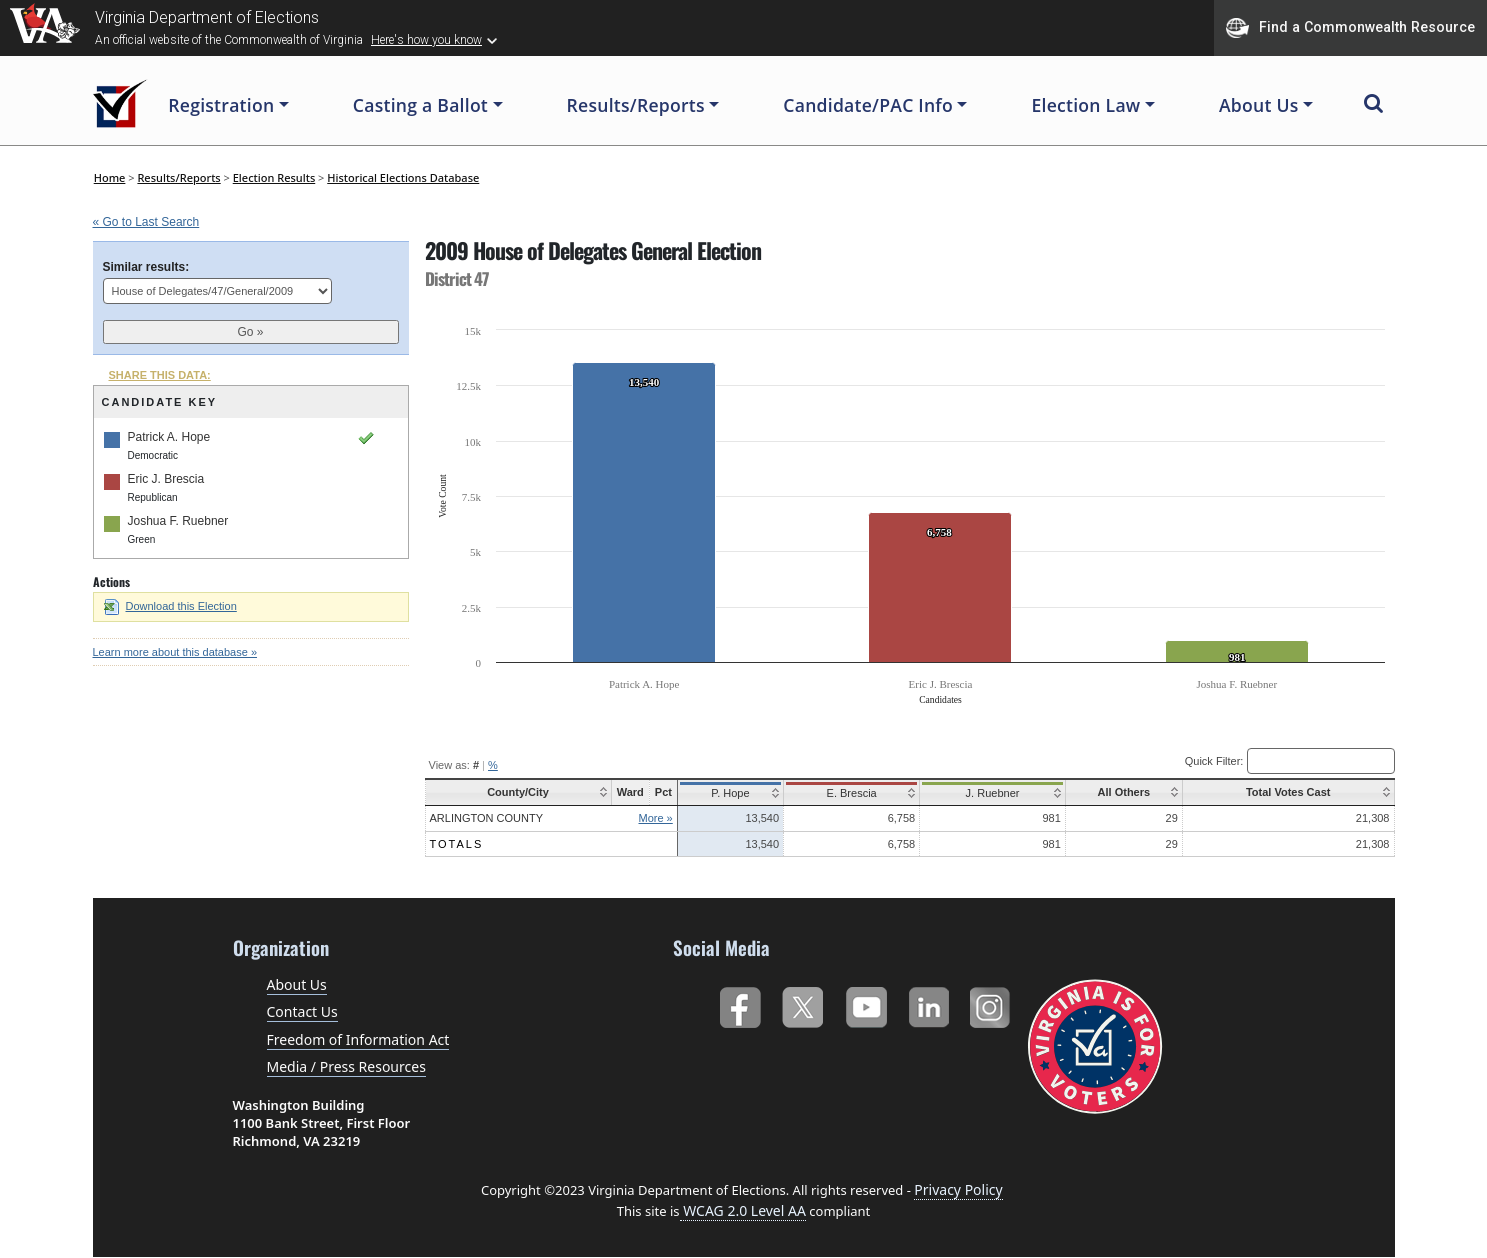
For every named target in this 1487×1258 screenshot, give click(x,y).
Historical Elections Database (403, 177)
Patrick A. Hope (169, 437)
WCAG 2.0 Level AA (743, 1210)
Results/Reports (178, 177)
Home (110, 177)
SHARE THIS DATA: (160, 375)
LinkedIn (929, 1003)
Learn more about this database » (175, 652)
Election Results (274, 177)
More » (655, 818)
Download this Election (170, 606)
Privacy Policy (958, 1189)
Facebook (739, 1003)
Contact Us (302, 1011)
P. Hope (729, 793)
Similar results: (146, 267)
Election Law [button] (1085, 105)
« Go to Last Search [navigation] (146, 222)
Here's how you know (426, 40)
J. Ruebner (987, 793)
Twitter (802, 1003)
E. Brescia (849, 793)
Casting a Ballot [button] (420, 105)
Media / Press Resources (346, 1066)
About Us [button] (1259, 105)
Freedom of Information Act (358, 1039)
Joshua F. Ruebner (178, 521)
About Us (297, 984)
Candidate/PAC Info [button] (868, 105)
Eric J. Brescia (166, 479)
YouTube (865, 1003)
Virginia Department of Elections (207, 17)
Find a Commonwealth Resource (1350, 28)
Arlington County (486, 818)
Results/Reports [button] (636, 105)
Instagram (992, 1003)
